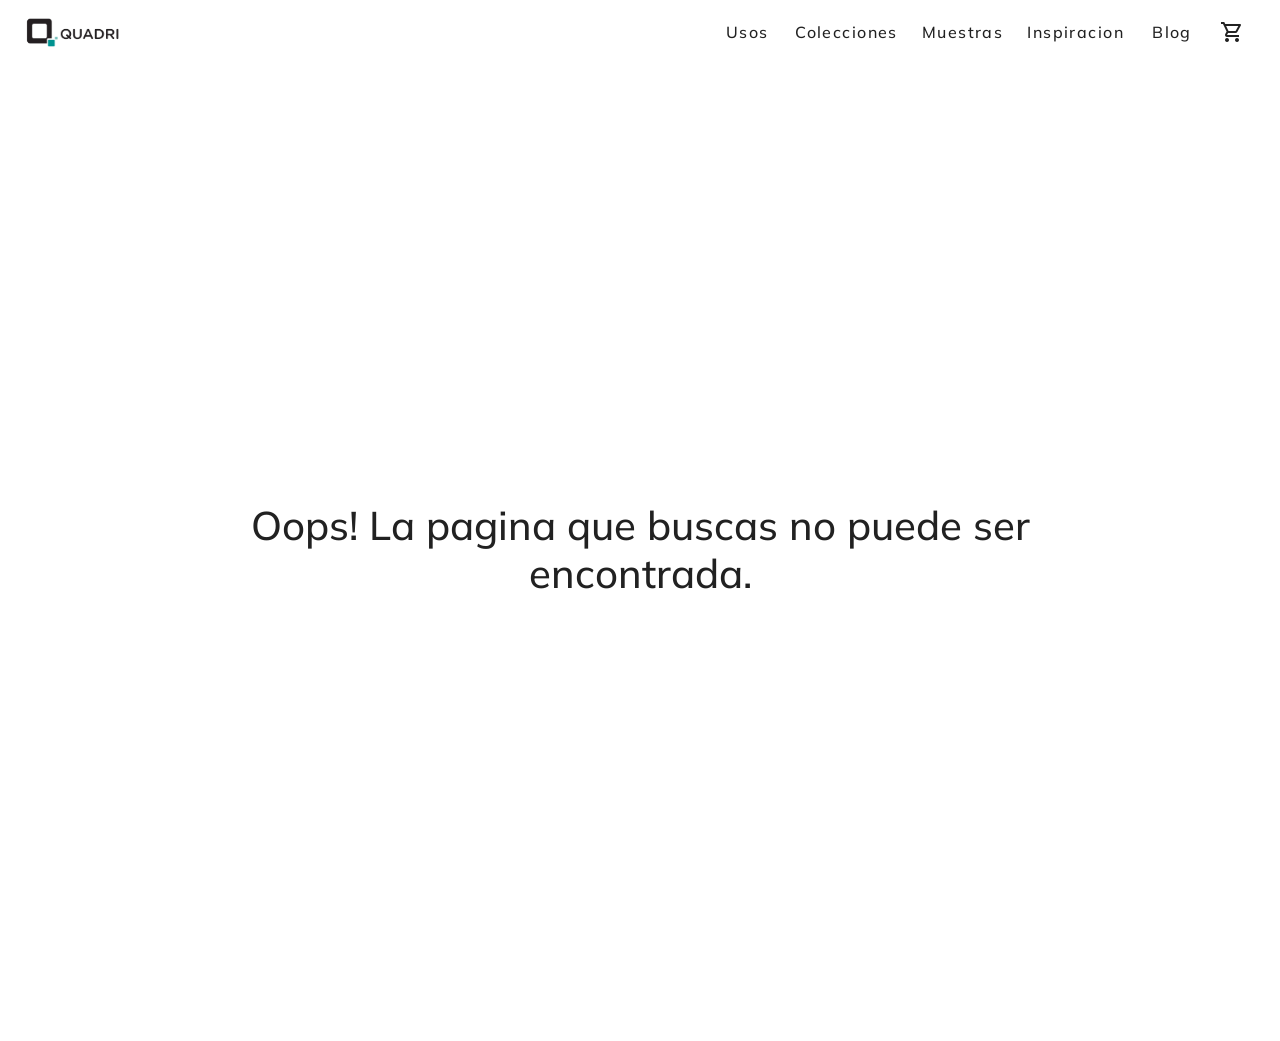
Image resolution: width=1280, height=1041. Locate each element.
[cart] (1232, 32)
